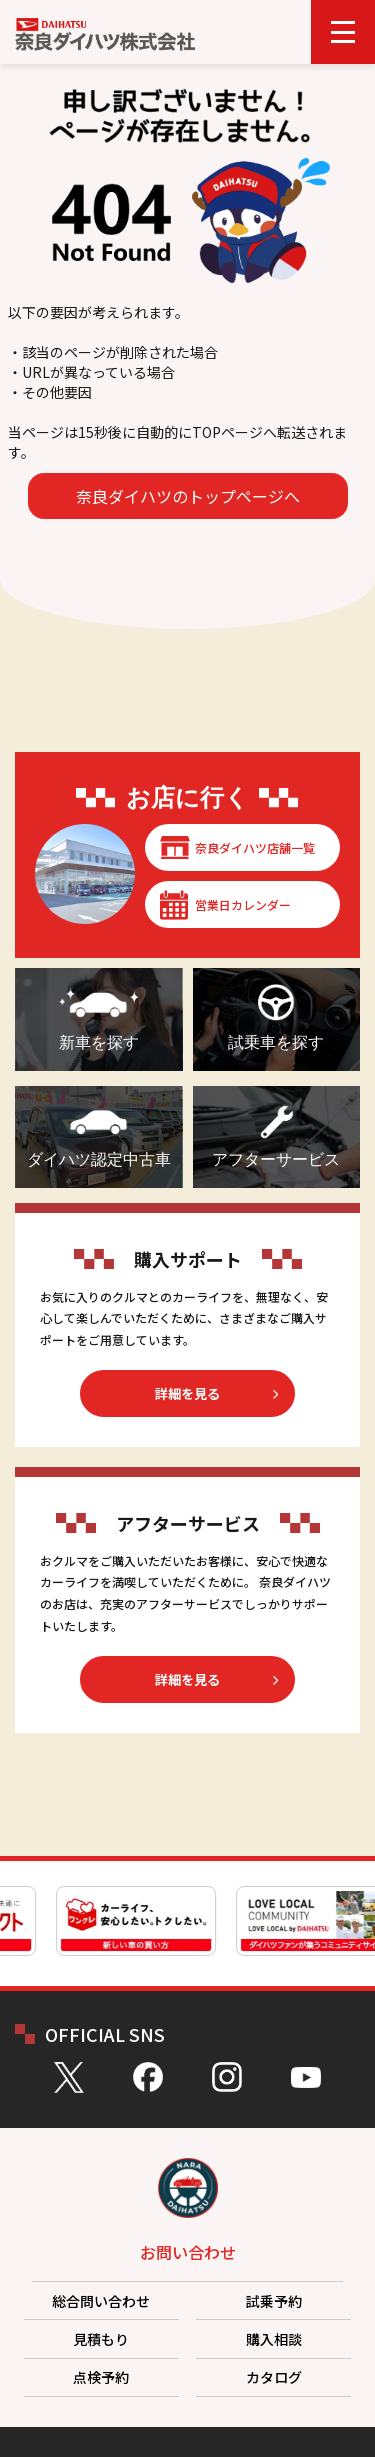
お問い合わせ (188, 2252)
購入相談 (274, 2339)
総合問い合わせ (101, 2301)
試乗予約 (274, 2301)
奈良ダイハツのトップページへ (188, 496)
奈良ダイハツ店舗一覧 (255, 847)
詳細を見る (187, 1393)
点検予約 (101, 2377)
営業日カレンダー (243, 904)
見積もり (101, 2339)
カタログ (274, 2377)
